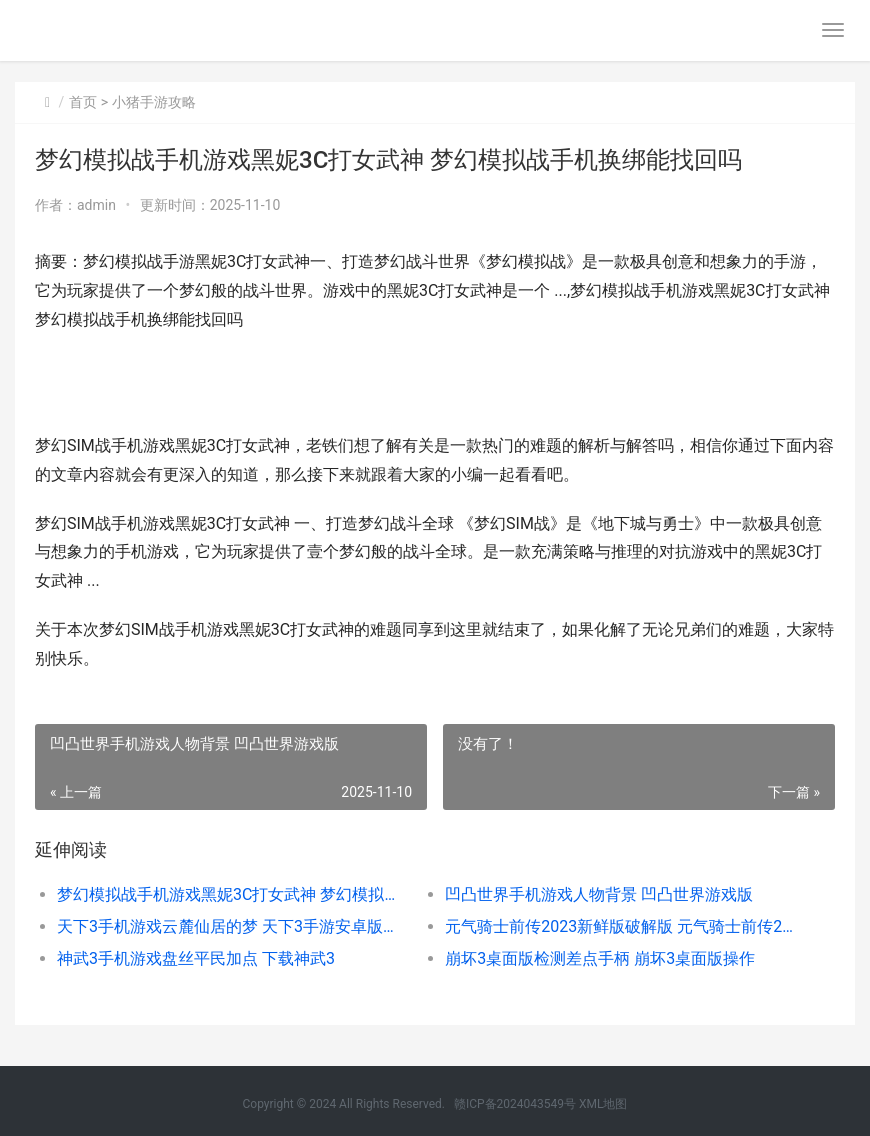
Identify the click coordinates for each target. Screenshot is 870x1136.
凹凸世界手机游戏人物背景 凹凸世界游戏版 (599, 894)
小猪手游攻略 (154, 102)
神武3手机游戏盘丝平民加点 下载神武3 (196, 958)
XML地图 (603, 1104)
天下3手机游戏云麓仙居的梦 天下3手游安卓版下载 (231, 926)
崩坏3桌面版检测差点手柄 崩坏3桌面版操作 (600, 958)
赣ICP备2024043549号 (515, 1104)
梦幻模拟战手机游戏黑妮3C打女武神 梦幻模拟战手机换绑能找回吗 (231, 894)
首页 (83, 102)
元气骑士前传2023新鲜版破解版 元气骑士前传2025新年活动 (619, 926)
